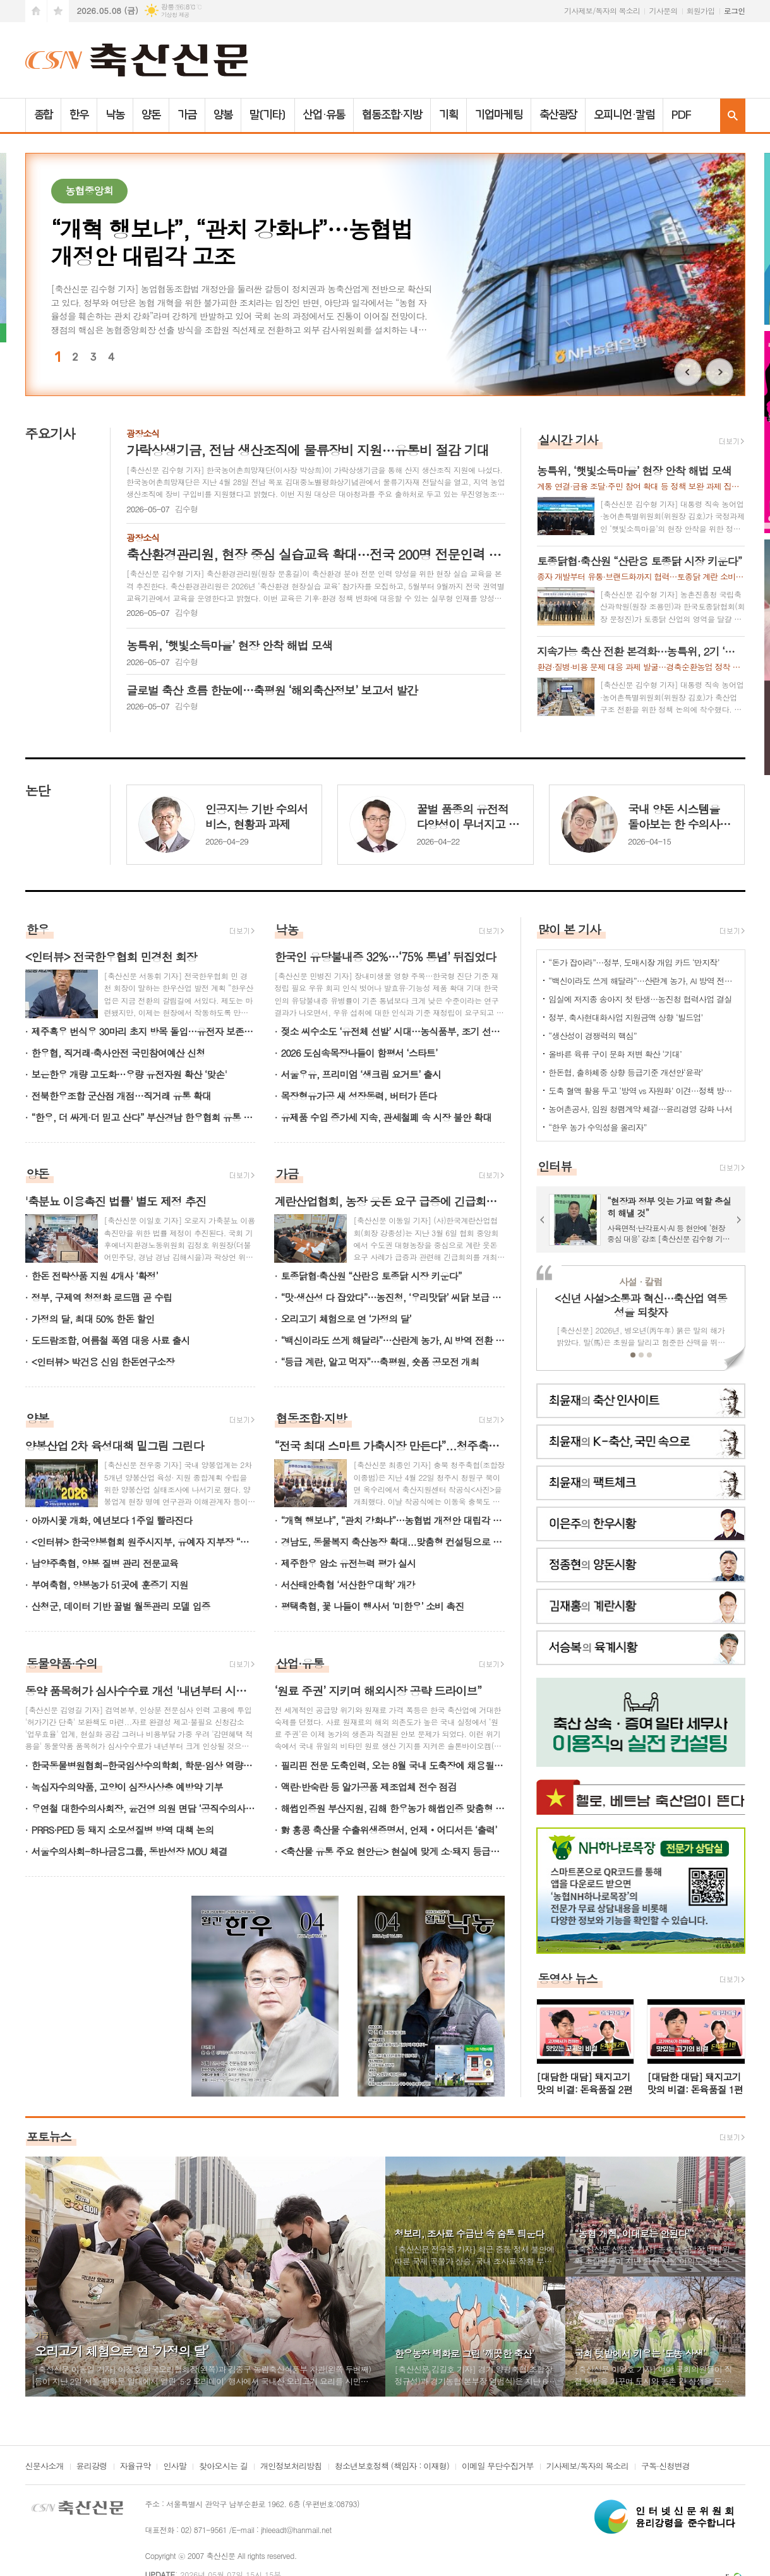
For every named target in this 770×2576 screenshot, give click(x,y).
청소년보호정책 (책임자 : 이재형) (392, 2467)
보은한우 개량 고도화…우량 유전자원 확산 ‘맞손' (129, 1074)
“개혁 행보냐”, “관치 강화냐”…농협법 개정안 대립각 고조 (392, 1520)
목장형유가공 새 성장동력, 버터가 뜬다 (358, 1095)
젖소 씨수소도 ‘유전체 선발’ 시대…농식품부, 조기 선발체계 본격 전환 (392, 1031)
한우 (78, 115)
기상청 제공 (175, 15)
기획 (448, 115)
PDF (681, 115)
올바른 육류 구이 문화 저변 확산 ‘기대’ (615, 1054)
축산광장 (558, 115)
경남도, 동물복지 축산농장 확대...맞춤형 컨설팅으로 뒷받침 (392, 1541)
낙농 (114, 115)
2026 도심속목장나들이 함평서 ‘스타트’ (358, 1052)
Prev (688, 372)
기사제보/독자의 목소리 (602, 10)
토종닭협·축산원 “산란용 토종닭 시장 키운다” (370, 1275)
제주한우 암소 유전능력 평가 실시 (348, 1563)
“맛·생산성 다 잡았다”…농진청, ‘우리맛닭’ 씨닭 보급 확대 (392, 1297)
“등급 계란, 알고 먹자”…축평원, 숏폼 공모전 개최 (379, 1361)
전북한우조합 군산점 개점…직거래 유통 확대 (121, 1095)
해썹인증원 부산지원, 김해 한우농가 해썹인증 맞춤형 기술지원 (392, 1808)
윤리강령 (91, 2467)
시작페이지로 (36, 11)
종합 (43, 115)
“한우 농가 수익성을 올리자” (597, 1127)
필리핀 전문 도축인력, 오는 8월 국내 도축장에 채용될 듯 (392, 1765)
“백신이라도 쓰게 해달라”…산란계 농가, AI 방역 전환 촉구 (392, 1340)
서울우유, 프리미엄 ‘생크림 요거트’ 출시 (360, 1074)
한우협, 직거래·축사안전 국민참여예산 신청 (118, 1052)
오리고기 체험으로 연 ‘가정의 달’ (345, 1318)
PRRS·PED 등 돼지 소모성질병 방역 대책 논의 (123, 1829)
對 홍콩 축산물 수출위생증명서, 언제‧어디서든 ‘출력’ (388, 1829)
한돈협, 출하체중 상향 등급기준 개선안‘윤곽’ (625, 1072)
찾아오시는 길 (223, 2467)
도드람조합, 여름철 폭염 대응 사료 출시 (111, 1340)
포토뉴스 (49, 2136)
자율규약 (135, 2467)
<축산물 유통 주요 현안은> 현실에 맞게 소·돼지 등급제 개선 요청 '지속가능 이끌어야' (392, 1851)
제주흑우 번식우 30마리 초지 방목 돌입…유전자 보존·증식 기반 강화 (144, 1031)
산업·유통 (324, 115)
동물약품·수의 (62, 1662)
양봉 (223, 115)
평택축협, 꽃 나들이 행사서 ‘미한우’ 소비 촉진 (372, 1606)
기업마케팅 (498, 115)
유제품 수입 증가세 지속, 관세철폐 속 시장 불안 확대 (385, 1117)
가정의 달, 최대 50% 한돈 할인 (93, 1318)
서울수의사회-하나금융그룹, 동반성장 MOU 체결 (129, 1851)
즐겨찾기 (58, 11)
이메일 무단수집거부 (498, 2467)
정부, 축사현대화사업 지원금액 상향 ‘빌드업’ (625, 1017)
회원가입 (701, 10)
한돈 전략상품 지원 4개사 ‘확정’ (95, 1275)
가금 (186, 115)
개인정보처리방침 (291, 2467)
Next (719, 372)
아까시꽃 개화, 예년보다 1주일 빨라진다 (112, 1520)
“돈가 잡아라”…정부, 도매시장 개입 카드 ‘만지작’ (633, 962)
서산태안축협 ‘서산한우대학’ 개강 (347, 1584)
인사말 (174, 2467)
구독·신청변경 (665, 2467)
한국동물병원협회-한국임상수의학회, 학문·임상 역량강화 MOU (144, 1765)
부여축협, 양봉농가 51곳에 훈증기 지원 (110, 1584)
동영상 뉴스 (568, 1978)
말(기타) (268, 115)
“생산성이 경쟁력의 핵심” (592, 1036)
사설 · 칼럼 (641, 1281)
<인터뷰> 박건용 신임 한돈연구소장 (103, 1361)
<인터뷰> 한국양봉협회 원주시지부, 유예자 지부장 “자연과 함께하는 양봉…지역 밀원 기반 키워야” (144, 1541)
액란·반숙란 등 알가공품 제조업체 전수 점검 (368, 1786)
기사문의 (663, 10)
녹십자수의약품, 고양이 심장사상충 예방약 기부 (127, 1786)
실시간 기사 (568, 439)
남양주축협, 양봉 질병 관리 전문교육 (105, 1563)
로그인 (734, 10)
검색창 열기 (732, 115)
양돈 (150, 115)
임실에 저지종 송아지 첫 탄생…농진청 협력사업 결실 (639, 999)
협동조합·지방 (392, 115)
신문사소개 (44, 2467)
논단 (37, 790)
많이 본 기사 (569, 928)
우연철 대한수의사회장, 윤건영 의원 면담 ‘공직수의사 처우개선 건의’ (144, 1808)
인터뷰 (555, 1165)
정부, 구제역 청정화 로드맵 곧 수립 (102, 1297)
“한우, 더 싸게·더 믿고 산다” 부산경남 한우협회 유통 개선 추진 (144, 1117)
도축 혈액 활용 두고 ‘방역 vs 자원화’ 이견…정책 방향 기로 (643, 1091)
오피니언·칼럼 (624, 115)
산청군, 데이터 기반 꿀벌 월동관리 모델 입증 (121, 1606)
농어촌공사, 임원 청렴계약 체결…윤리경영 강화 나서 (640, 1109)
